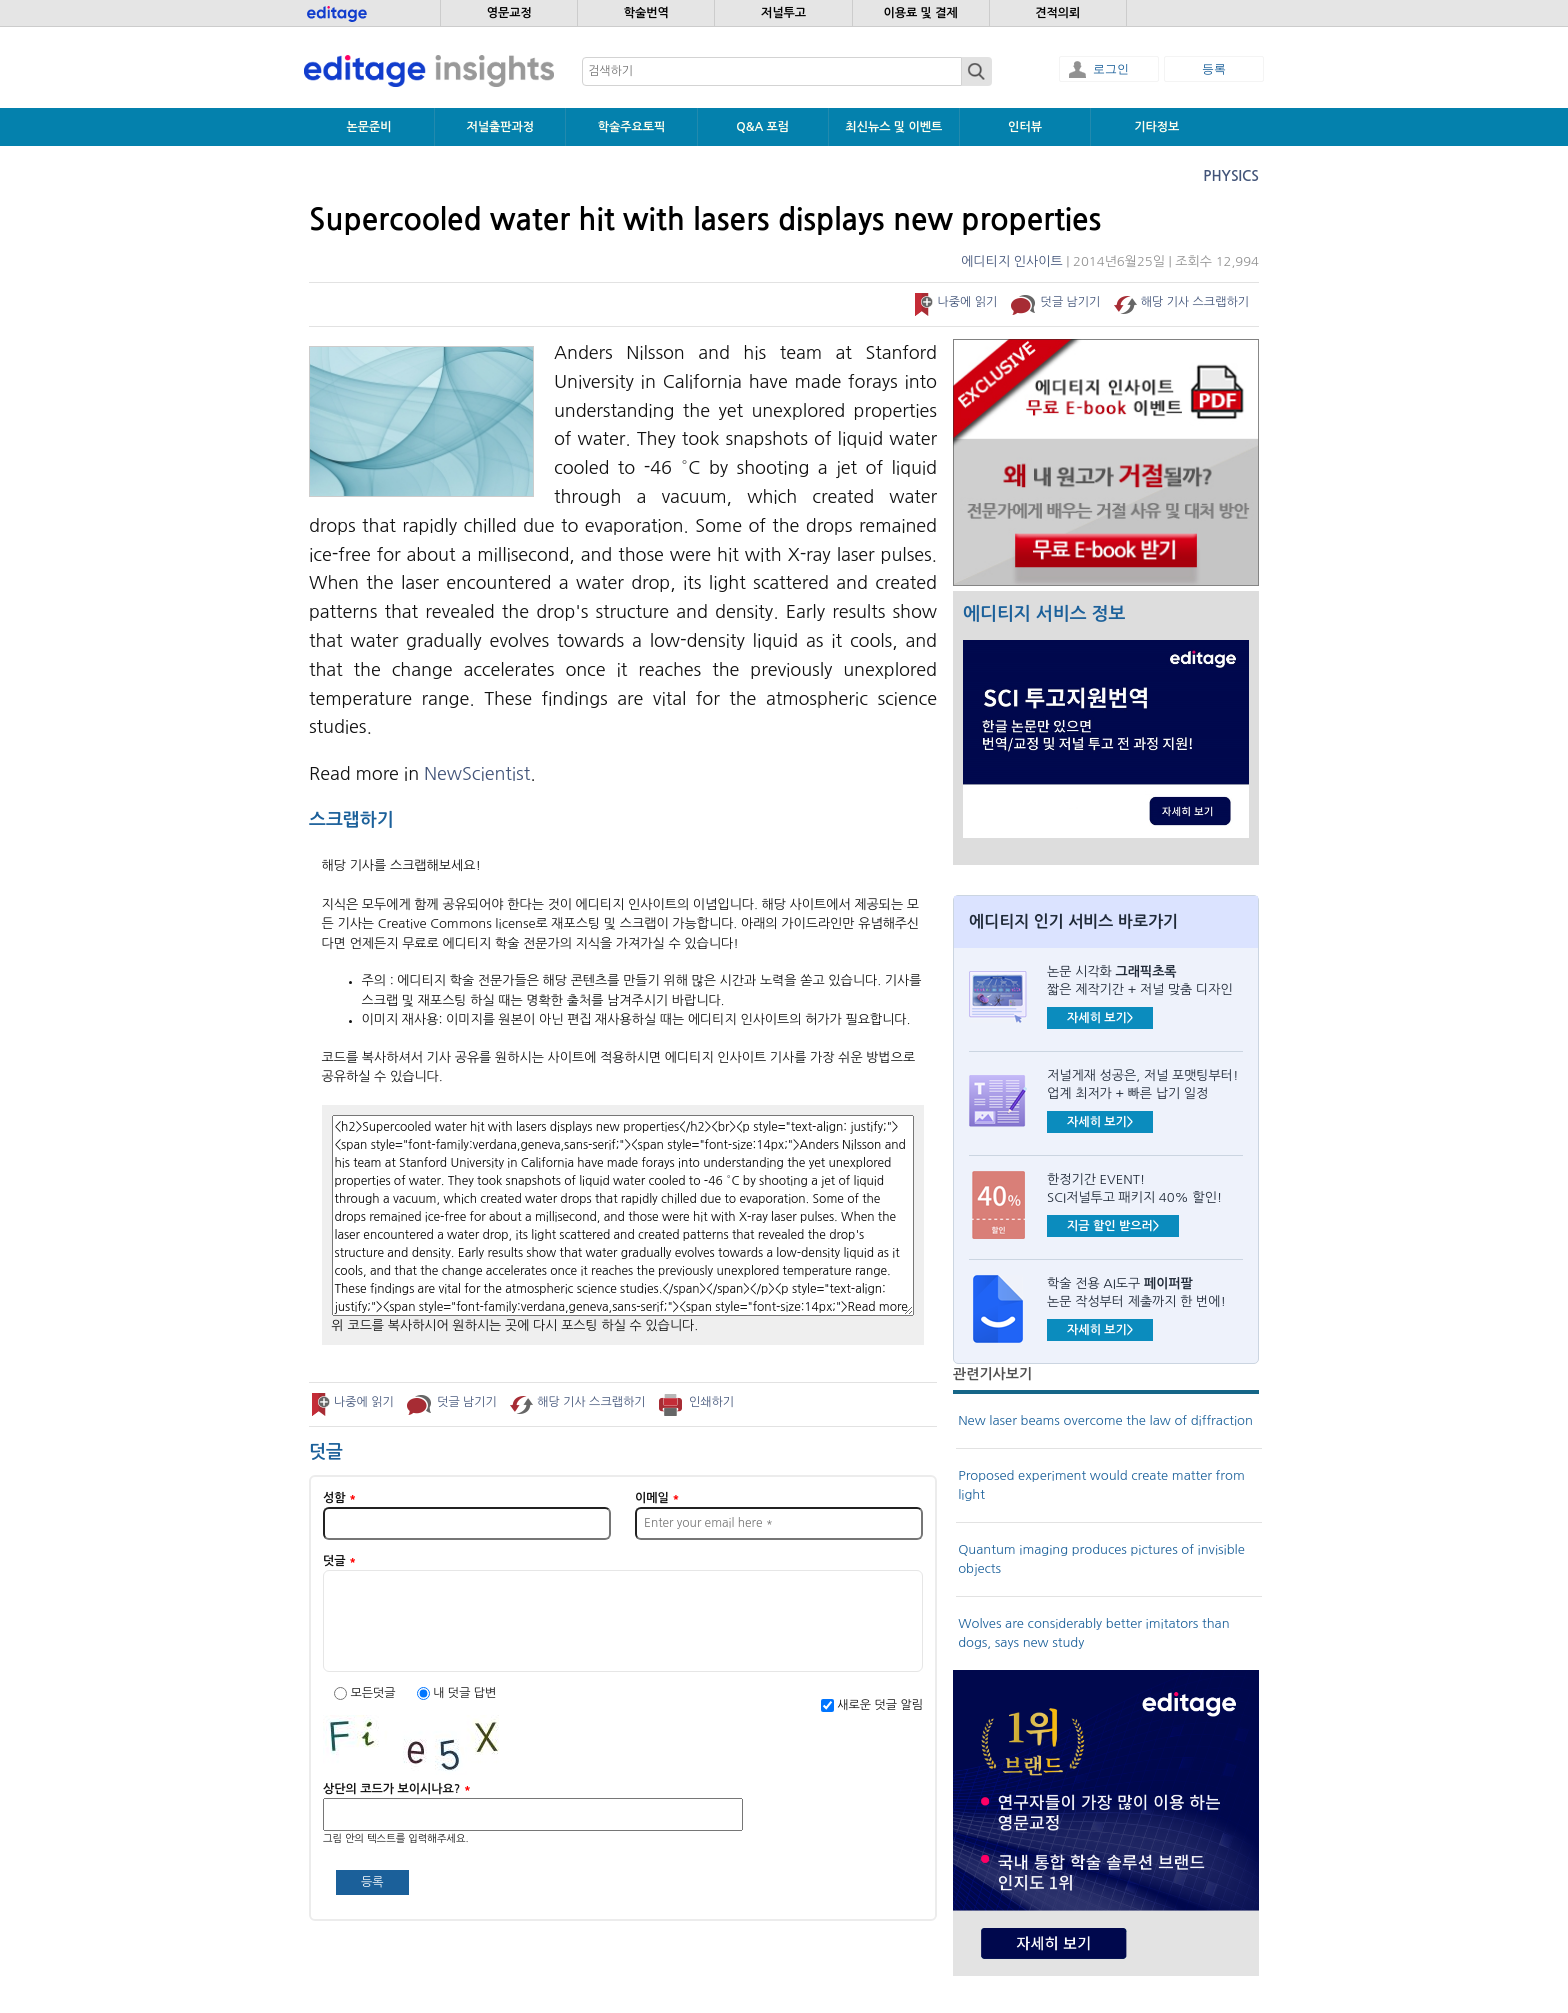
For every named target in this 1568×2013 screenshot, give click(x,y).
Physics (1231, 176)
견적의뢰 (1057, 13)
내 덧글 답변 (464, 1693)
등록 (1214, 69)
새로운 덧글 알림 (880, 1705)
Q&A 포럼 (762, 127)
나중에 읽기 (967, 302)
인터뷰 (1025, 127)
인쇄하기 (711, 1402)
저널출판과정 (500, 127)
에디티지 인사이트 (1011, 261)
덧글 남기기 (1071, 302)
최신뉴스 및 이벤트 (893, 127)
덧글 (339, 1561)
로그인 (1111, 69)
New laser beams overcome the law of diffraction (1105, 1420)
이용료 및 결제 (920, 13)
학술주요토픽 (632, 127)
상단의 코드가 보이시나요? (397, 1789)
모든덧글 (374, 1693)
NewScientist (477, 774)
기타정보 (1156, 127)
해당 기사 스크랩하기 (1195, 302)
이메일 (657, 1498)
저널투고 (783, 13)
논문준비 (369, 127)
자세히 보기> (1100, 1018)
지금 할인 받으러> (1113, 1226)
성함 (339, 1498)
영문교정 (509, 13)
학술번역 (646, 13)
